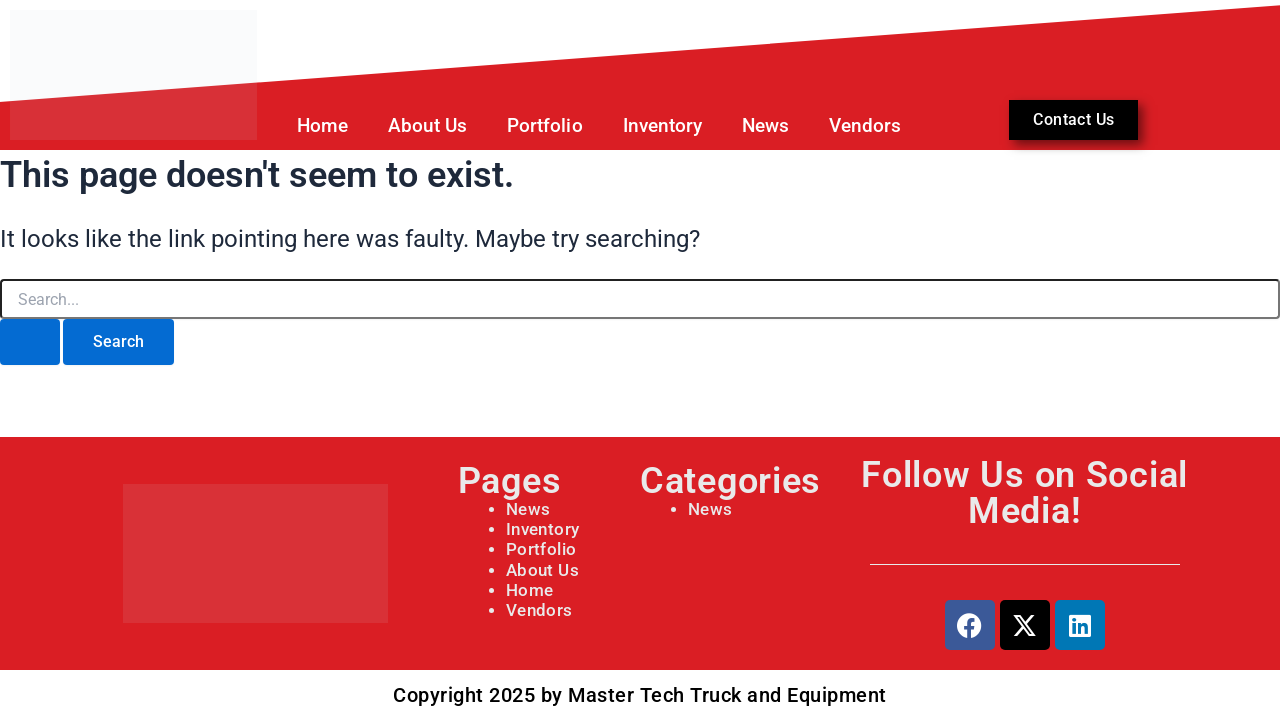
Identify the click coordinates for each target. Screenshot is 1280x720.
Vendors (865, 125)
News (765, 125)
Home (322, 125)
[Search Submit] (30, 342)
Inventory (662, 125)
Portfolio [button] (544, 125)
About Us (427, 125)
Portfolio (539, 549)
